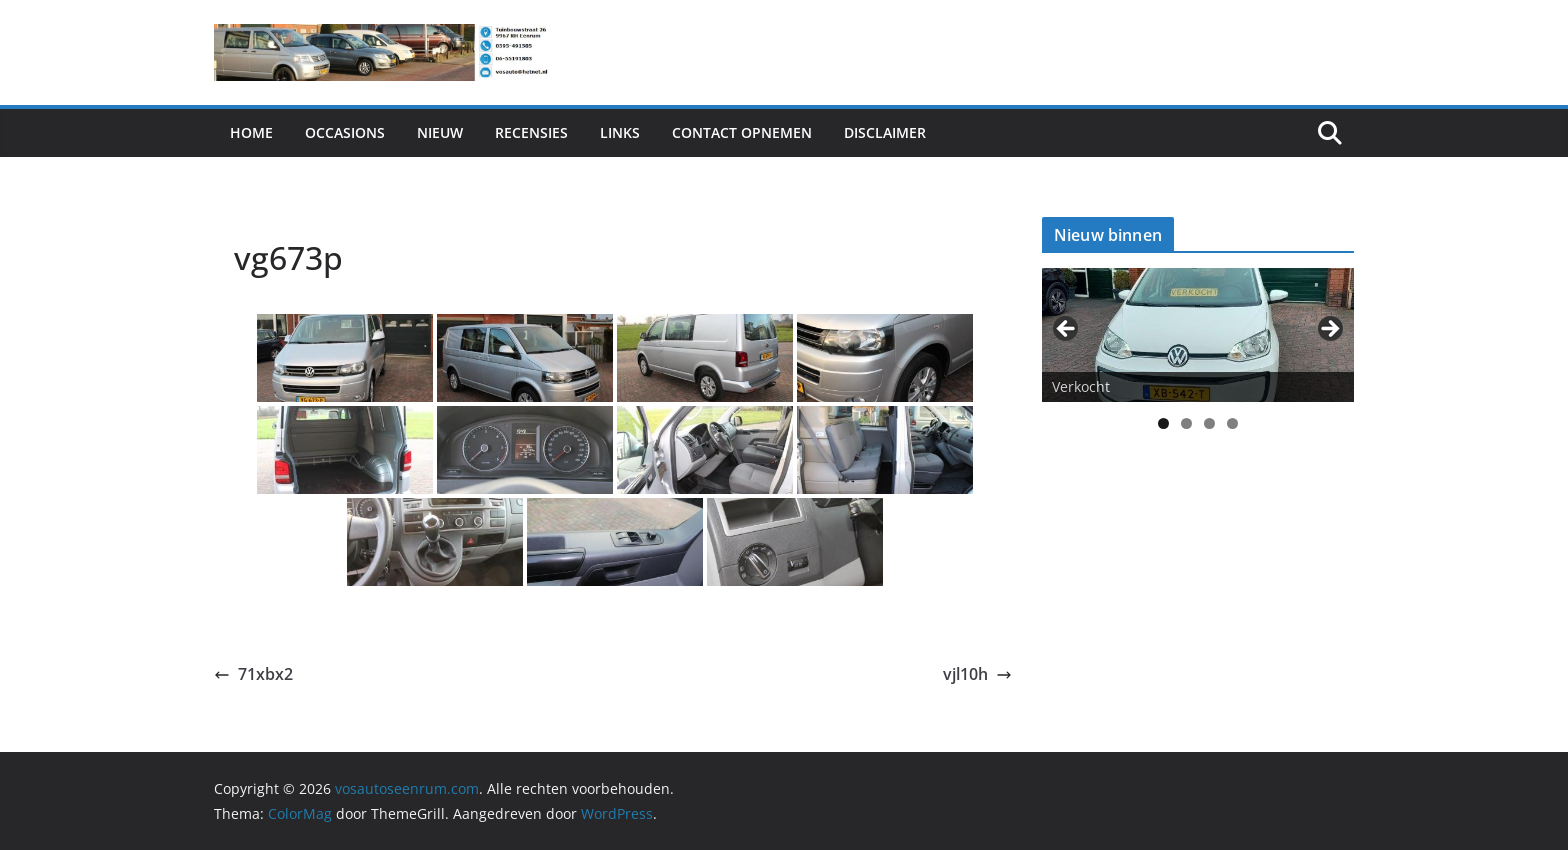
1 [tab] (1163, 423)
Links (620, 132)
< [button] (1067, 330)
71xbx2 (253, 674)
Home (251, 132)
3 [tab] (1209, 423)
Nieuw (440, 132)
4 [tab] (1232, 423)
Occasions (345, 132)
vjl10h (977, 674)
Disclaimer (885, 132)
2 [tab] (1186, 423)
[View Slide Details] (1198, 334)
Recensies (531, 132)
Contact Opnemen (742, 132)
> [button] (1329, 330)
